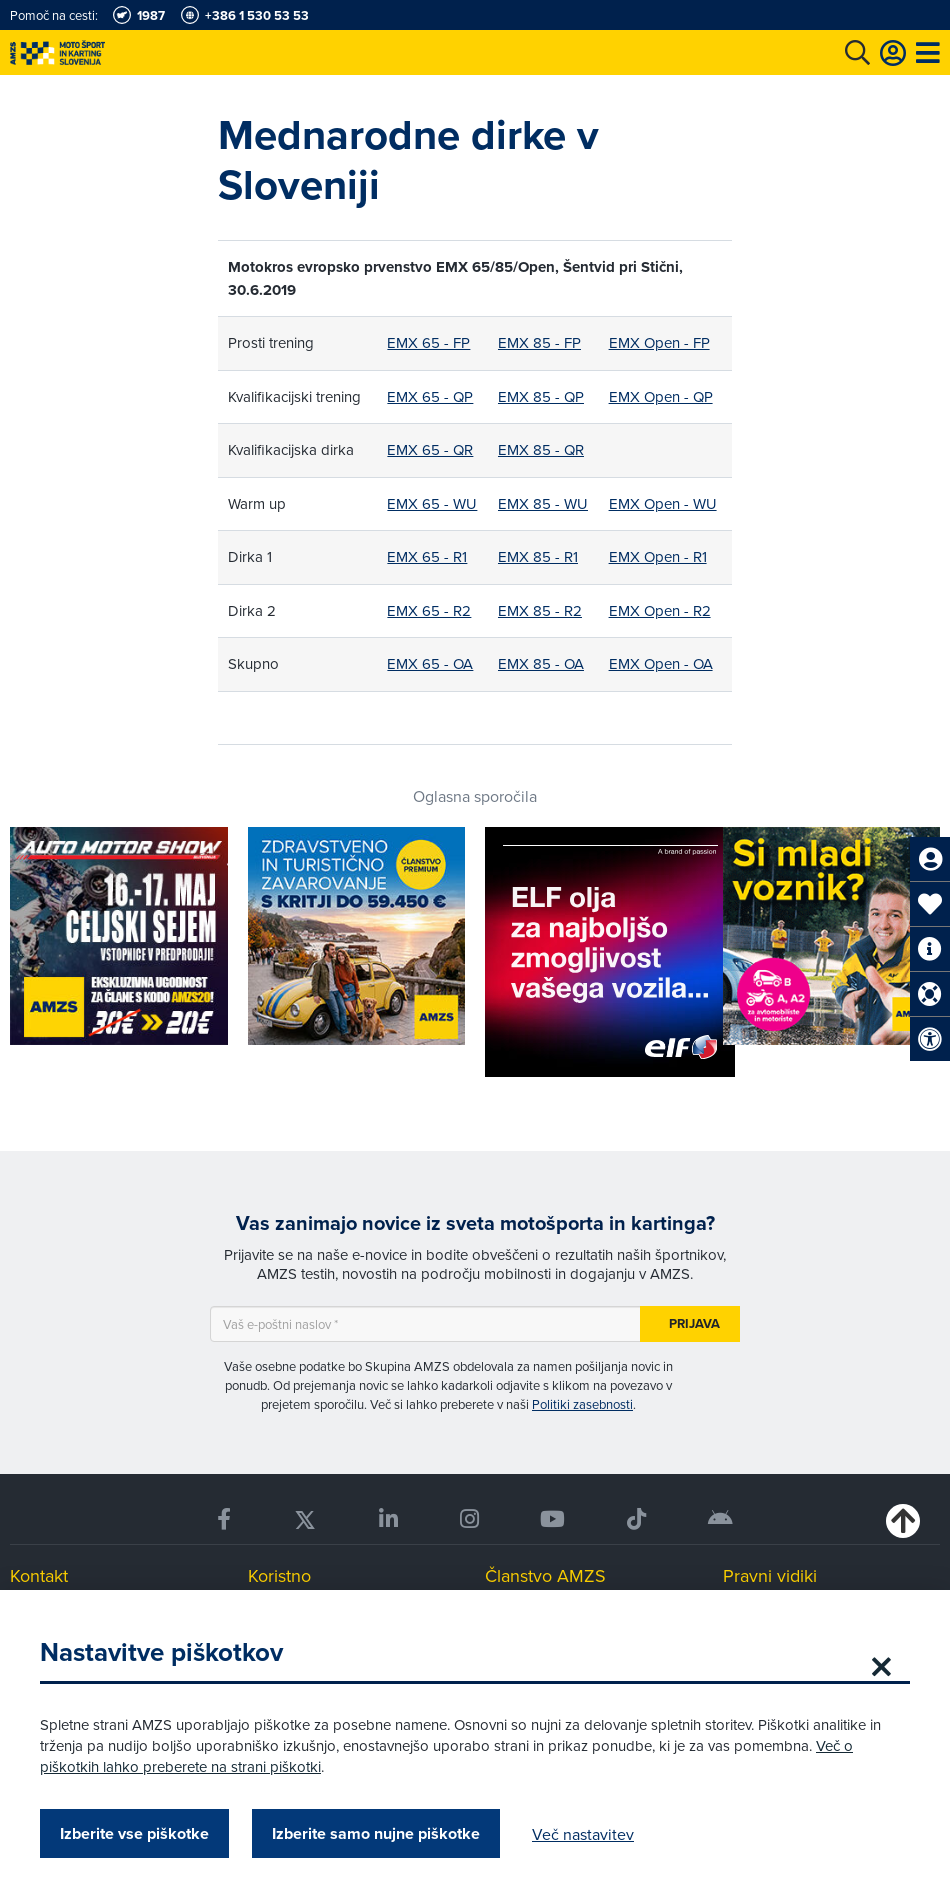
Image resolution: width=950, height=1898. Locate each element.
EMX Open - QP (661, 396)
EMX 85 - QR (541, 449)
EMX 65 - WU (432, 503)
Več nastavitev (583, 1834)
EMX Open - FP (659, 342)
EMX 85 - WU (543, 503)
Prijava (694, 1323)
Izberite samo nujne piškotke (376, 1833)
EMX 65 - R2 (429, 610)
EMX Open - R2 (660, 610)
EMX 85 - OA (541, 663)
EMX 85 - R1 (538, 556)
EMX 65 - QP (430, 396)
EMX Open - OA (661, 663)
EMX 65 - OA (430, 663)
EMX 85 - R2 (540, 610)
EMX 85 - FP (539, 342)
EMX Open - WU (663, 503)
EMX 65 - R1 (427, 556)
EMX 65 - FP (428, 342)
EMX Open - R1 (658, 556)
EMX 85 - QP (541, 396)
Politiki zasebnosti (582, 1404)
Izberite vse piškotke (134, 1833)
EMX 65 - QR (430, 449)
